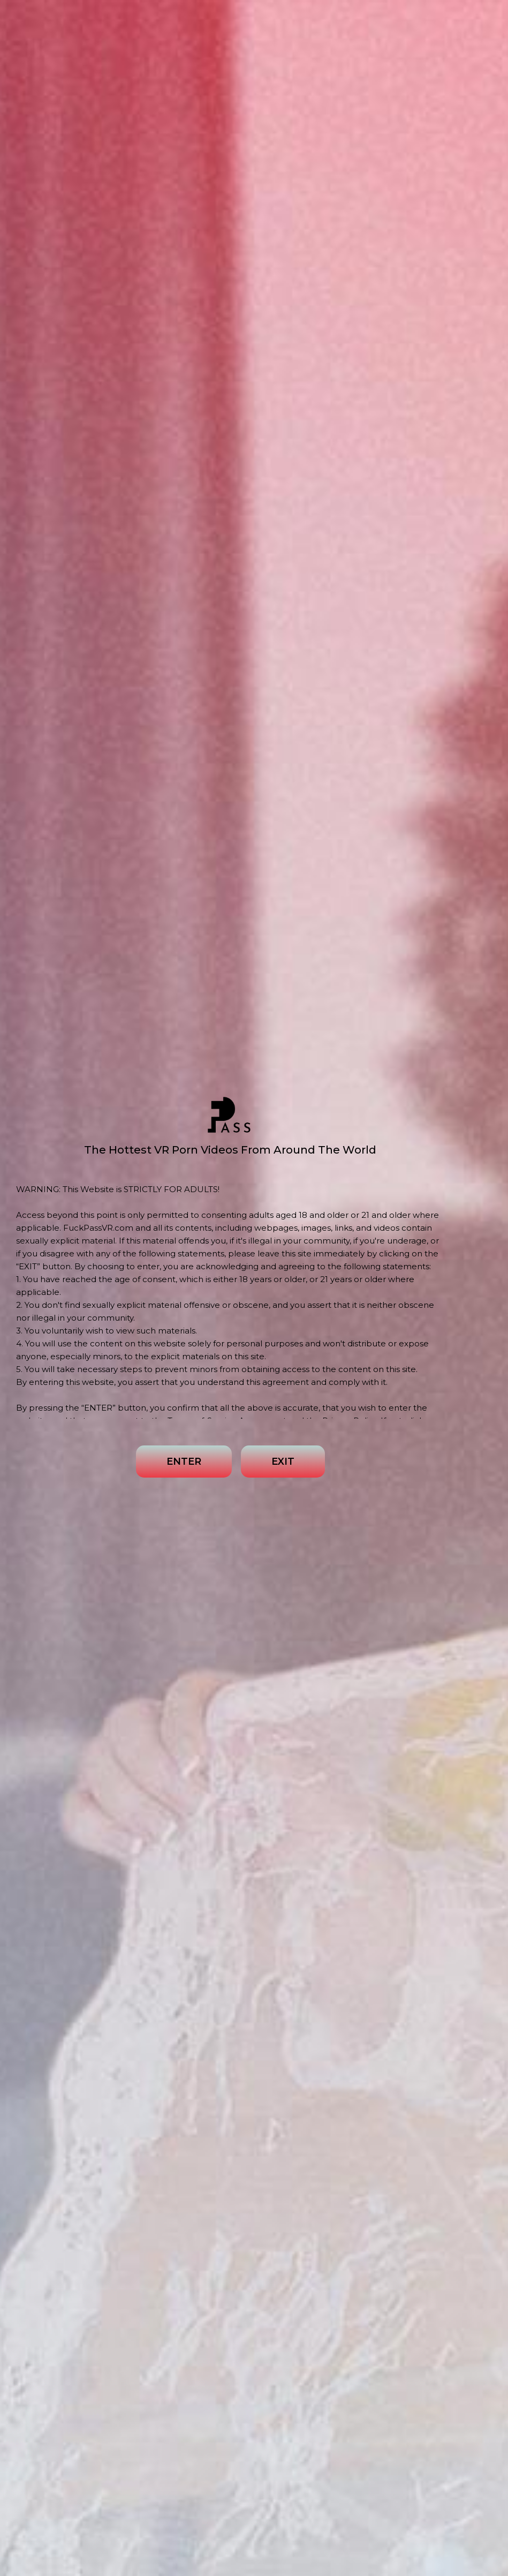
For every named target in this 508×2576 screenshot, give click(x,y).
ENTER (183, 1461)
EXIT (282, 1461)
